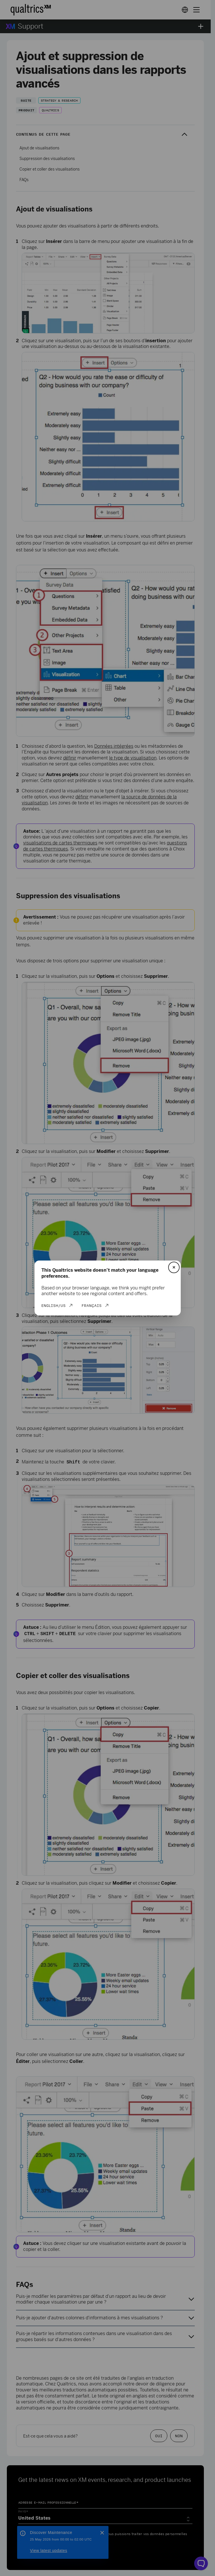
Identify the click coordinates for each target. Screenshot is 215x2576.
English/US (53, 1305)
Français (92, 1305)
